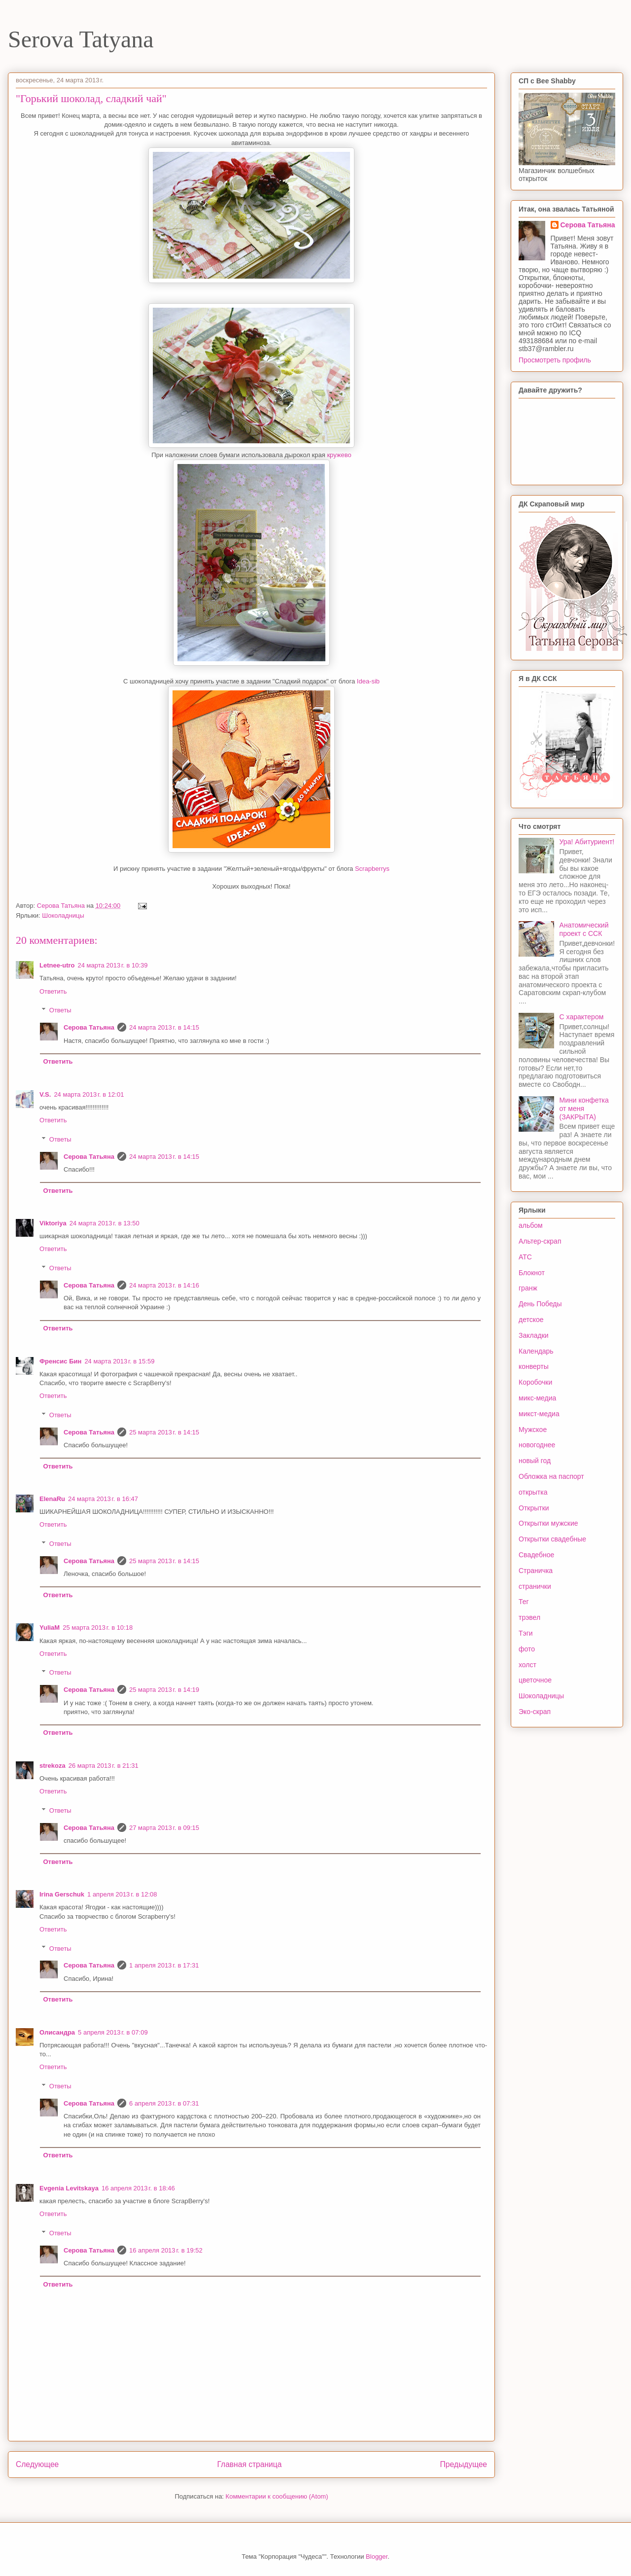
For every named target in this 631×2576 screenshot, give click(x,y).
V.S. (45, 1094)
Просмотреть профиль (555, 360)
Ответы (60, 1010)
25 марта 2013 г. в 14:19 (164, 1689)
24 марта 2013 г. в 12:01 (89, 1094)
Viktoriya (53, 1223)
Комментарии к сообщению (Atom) (277, 2496)
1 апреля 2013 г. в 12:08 (122, 1894)
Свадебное (536, 1555)
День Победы (540, 1304)
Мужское (533, 1429)
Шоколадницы (63, 915)
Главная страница (249, 2464)
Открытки (534, 1508)
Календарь (536, 1351)
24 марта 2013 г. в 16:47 (103, 1499)
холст (527, 1665)
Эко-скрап (535, 1712)
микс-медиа (537, 1398)
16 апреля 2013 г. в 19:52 (166, 2250)
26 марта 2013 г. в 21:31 (104, 1765)
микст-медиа (539, 1414)
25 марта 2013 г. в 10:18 (98, 1627)
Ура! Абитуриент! (587, 842)
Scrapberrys (372, 868)
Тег (524, 1602)
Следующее (37, 2464)
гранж (528, 1288)
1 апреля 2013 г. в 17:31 (164, 1965)
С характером (582, 1017)
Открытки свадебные (552, 1539)
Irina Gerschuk (61, 1894)
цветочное (535, 1680)
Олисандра (57, 2032)
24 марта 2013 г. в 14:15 (164, 1027)
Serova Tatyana (81, 39)
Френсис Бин (60, 1361)
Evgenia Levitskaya (69, 2188)
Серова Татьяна (89, 1027)
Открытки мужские (548, 1523)
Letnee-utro (57, 965)
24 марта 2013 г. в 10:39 (113, 965)
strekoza (52, 1765)
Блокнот (532, 1273)
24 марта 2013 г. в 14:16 (164, 1285)
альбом (531, 1225)
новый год (535, 1461)
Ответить (53, 991)
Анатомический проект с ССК (584, 929)
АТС (525, 1257)
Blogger (376, 2556)
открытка (533, 1492)
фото (527, 1649)
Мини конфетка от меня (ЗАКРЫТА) (584, 1108)
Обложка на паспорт (551, 1476)
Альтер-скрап (540, 1241)
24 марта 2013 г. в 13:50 (105, 1223)
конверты (534, 1366)
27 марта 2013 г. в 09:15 (164, 1827)
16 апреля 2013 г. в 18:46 (138, 2188)
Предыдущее (463, 2464)
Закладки (534, 1335)
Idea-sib (368, 681)
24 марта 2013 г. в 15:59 (119, 1361)
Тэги (526, 1633)
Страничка (536, 1570)
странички (535, 1586)
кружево (339, 455)
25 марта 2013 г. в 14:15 (164, 1432)
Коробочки (535, 1382)
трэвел (529, 1617)
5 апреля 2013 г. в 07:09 (113, 2032)
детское (531, 1320)
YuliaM (49, 1627)
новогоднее (537, 1445)
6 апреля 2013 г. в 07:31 (164, 2103)
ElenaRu (52, 1499)
